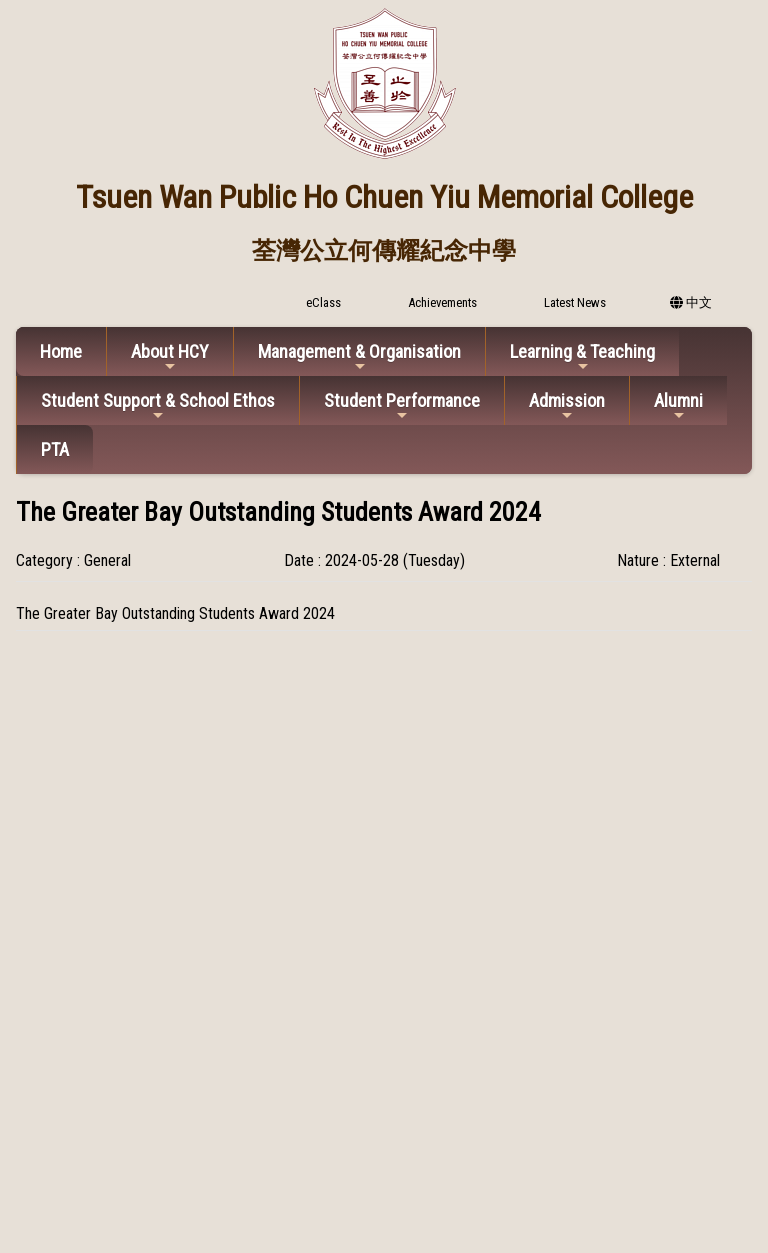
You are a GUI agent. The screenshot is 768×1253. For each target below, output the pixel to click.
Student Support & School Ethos (158, 406)
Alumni (678, 406)
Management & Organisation (359, 357)
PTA (55, 449)
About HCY (170, 357)
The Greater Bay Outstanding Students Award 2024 (175, 613)
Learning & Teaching (582, 357)
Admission (567, 406)
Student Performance (402, 406)
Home (61, 351)
